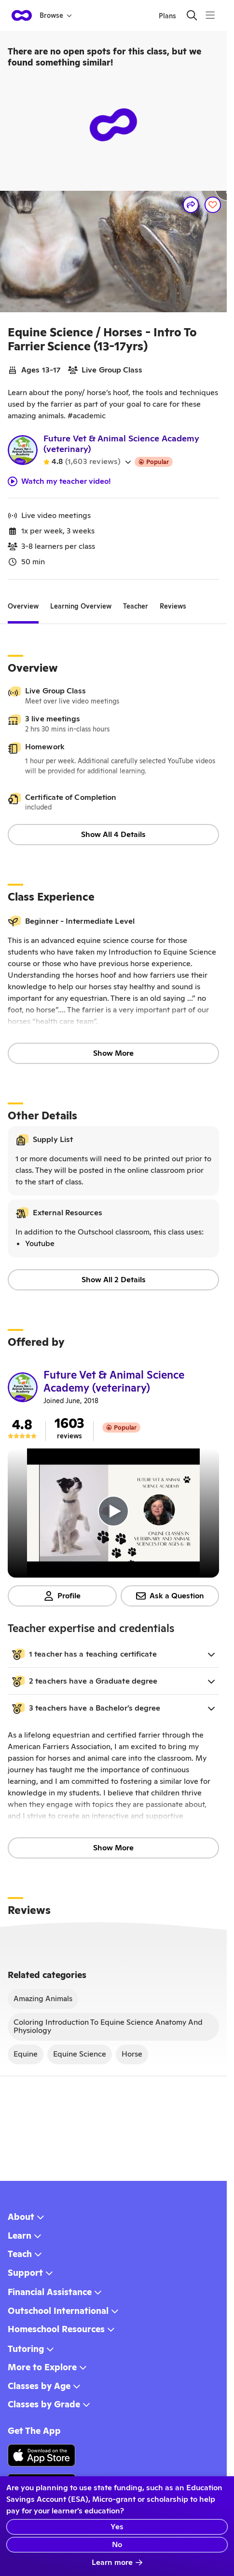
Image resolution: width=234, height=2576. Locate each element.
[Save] (213, 205)
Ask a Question (170, 1596)
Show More (113, 1053)
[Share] (191, 205)
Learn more (117, 2562)
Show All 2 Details (114, 1280)
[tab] (23, 606)
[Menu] (210, 15)
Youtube (40, 1243)
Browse (56, 15)
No (117, 2544)
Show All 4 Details (113, 834)
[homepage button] (22, 15)
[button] (113, 1654)
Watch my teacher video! (59, 481)
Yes (117, 2527)
